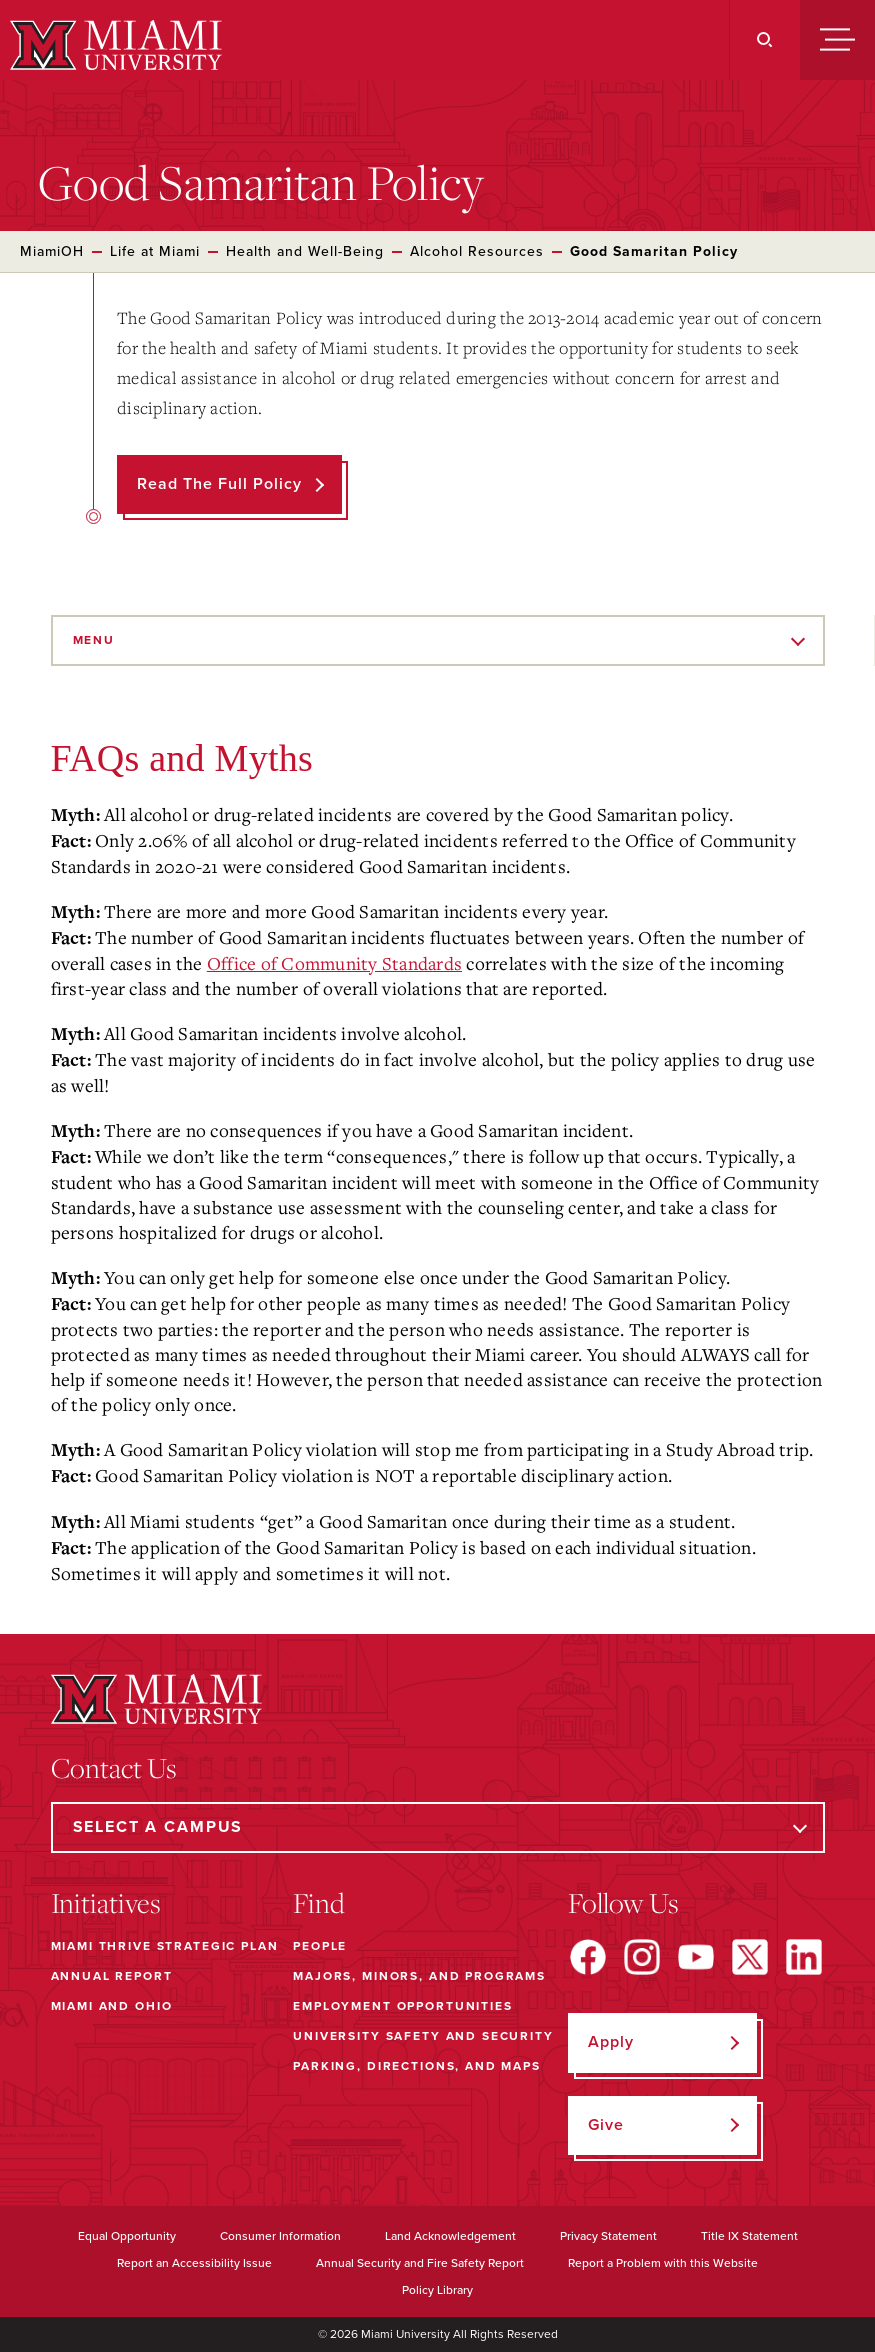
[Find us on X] (750, 1957)
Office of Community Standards (334, 963)
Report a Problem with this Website (663, 2263)
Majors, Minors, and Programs (419, 1976)
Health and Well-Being (305, 251)
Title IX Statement (749, 2236)
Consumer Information (280, 2236)
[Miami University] (113, 45)
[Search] (764, 40)
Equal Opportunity (127, 2236)
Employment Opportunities (402, 2006)
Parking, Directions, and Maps (417, 2066)
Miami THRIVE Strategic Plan (165, 1946)
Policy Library (437, 2290)
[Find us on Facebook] (588, 1957)
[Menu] (837, 40)
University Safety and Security (423, 2036)
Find (319, 1903)
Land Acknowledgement (450, 2236)
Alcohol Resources (477, 251)
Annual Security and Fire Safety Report (420, 2263)
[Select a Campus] (438, 1827)
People (320, 1946)
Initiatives (106, 1903)
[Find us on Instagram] (642, 1957)
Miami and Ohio (112, 2006)
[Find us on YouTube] (696, 1957)
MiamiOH (52, 251)
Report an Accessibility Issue (194, 2263)
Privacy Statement (608, 2236)
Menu (94, 640)
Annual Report (112, 1976)
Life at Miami (155, 251)
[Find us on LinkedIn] (804, 1957)
